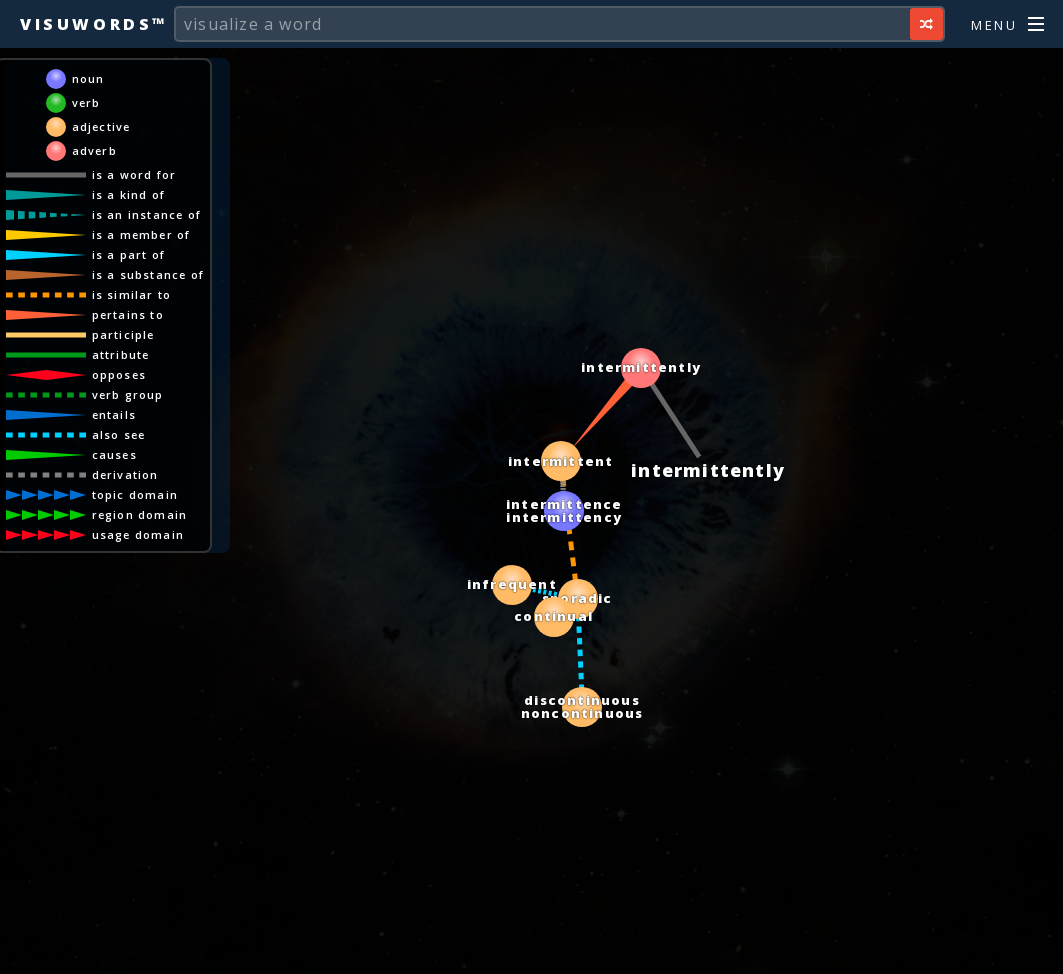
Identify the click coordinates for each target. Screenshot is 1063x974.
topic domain (135, 494)
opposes (119, 374)
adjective (101, 126)
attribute (121, 354)
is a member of (141, 234)
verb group (128, 394)
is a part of (128, 254)
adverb (94, 150)
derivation (125, 474)
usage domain (138, 534)
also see (119, 434)
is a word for (134, 174)
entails (114, 414)
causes (114, 454)
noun (88, 78)
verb (86, 102)
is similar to (132, 294)
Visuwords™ (94, 24)
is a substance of (148, 274)
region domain (140, 514)
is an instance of (146, 214)
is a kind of (128, 194)
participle (123, 334)
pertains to (128, 314)
